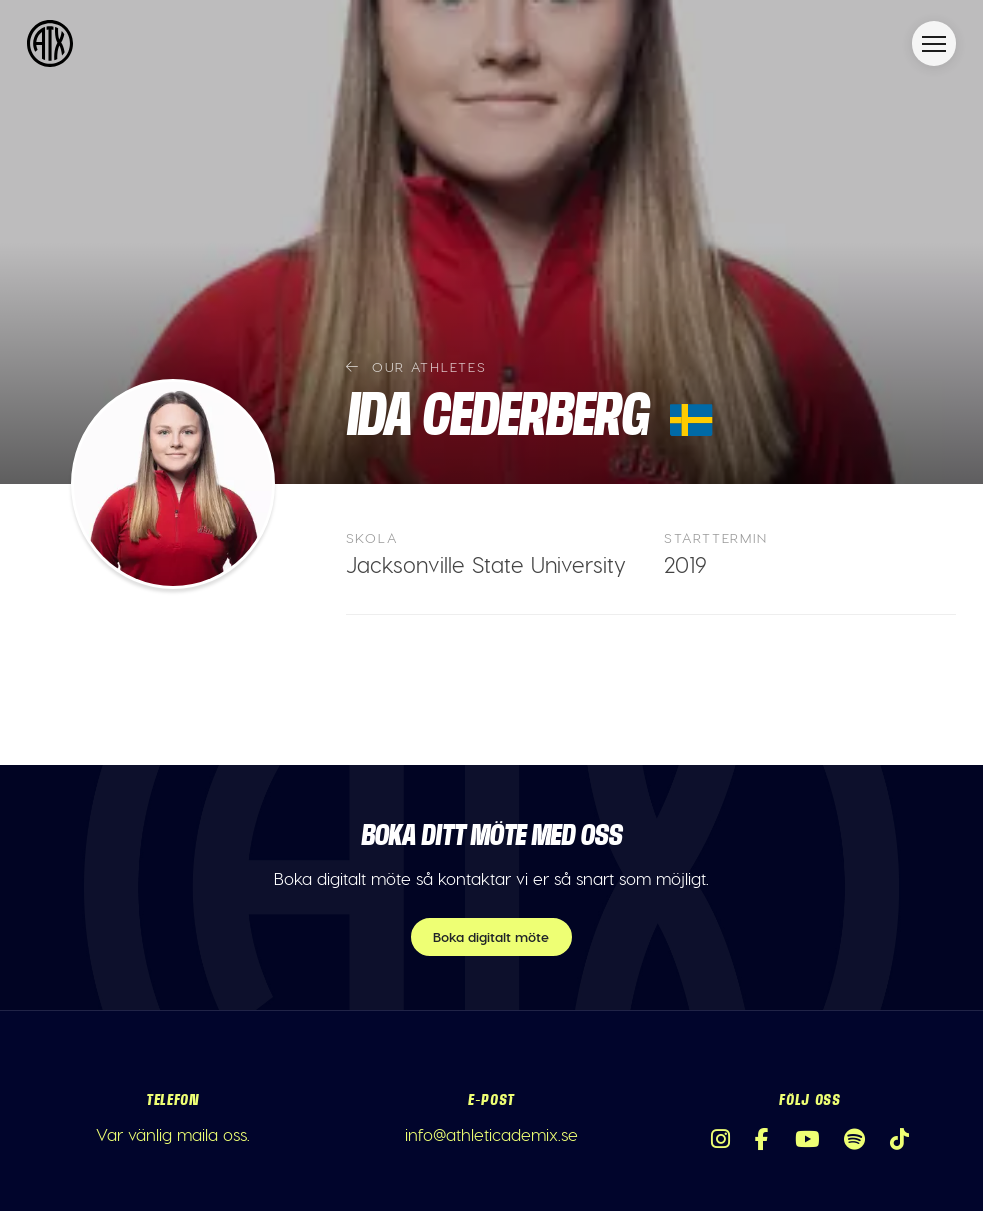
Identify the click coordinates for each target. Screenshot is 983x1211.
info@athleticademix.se (491, 1134)
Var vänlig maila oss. (173, 1134)
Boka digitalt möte (491, 936)
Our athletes (416, 366)
